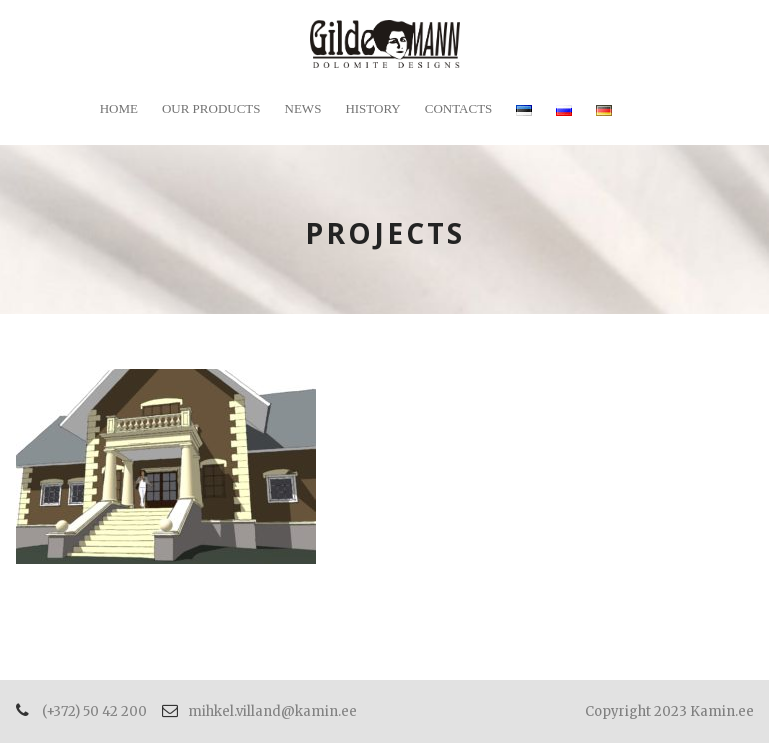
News (303, 108)
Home (119, 108)
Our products (211, 108)
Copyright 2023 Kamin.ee (669, 711)
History (372, 108)
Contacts (459, 108)
